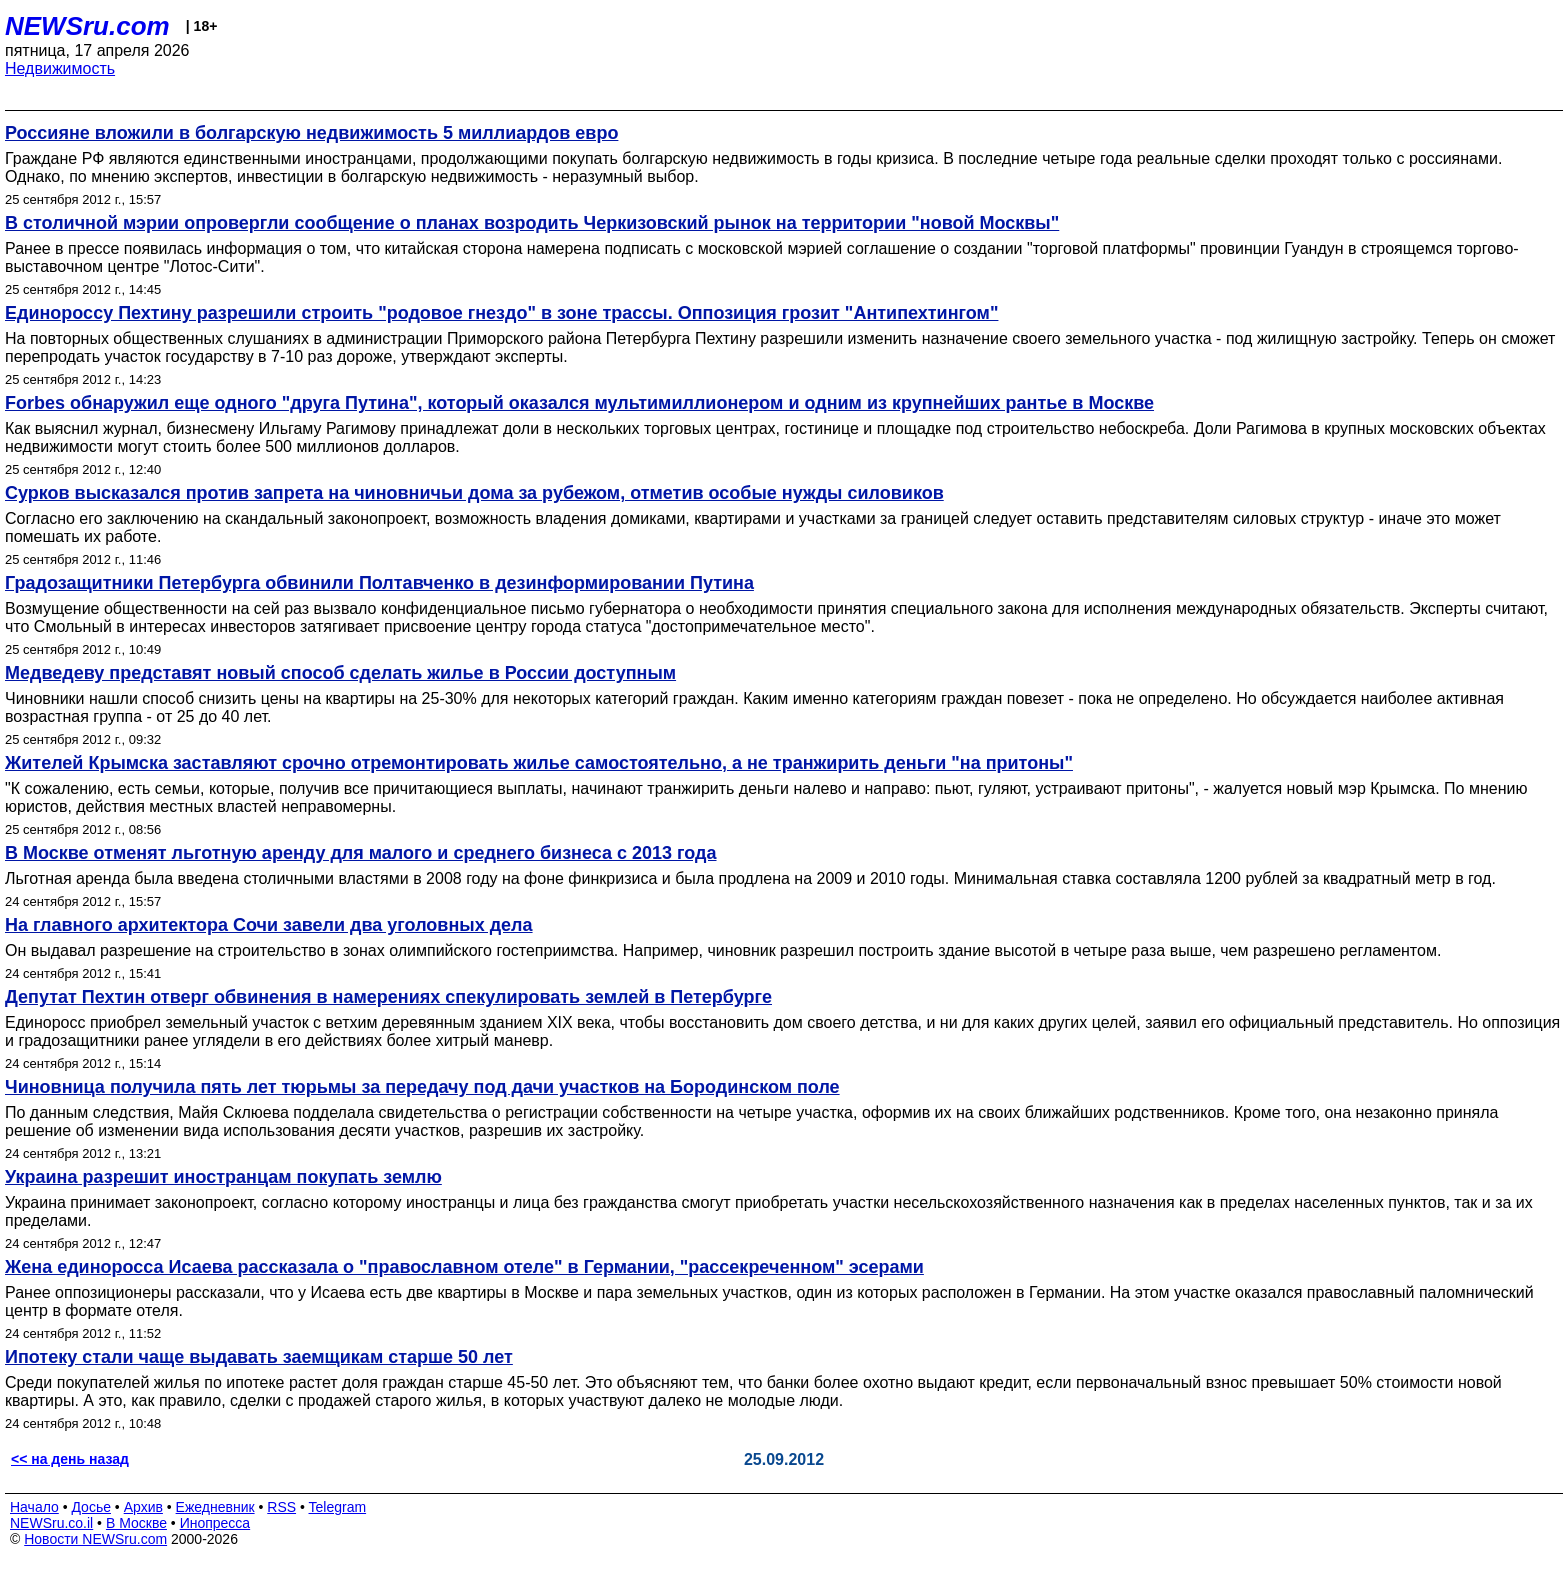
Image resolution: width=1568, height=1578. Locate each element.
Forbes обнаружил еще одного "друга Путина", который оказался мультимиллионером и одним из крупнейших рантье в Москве (579, 403)
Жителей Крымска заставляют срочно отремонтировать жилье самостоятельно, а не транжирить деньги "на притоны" (539, 763)
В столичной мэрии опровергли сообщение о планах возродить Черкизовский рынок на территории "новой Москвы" (532, 223)
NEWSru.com (87, 26)
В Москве (136, 1523)
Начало (34, 1507)
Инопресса (215, 1523)
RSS (281, 1507)
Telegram (338, 1507)
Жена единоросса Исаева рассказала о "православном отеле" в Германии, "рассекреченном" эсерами (464, 1267)
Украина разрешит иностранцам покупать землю (223, 1177)
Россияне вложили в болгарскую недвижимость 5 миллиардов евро (311, 133)
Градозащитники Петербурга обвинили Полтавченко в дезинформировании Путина (379, 583)
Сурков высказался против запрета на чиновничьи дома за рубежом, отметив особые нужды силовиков (474, 493)
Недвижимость (60, 68)
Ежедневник (215, 1507)
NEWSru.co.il (51, 1523)
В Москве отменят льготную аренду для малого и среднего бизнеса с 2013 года (361, 853)
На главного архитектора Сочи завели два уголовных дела (269, 925)
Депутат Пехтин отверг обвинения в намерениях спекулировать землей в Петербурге (388, 997)
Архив (143, 1507)
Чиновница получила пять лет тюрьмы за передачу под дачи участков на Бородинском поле (422, 1087)
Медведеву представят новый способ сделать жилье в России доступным (340, 673)
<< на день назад (70, 1459)
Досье (91, 1507)
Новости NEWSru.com (95, 1539)
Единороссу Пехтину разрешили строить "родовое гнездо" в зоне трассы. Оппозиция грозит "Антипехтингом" (501, 313)
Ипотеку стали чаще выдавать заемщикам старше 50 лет (259, 1357)
